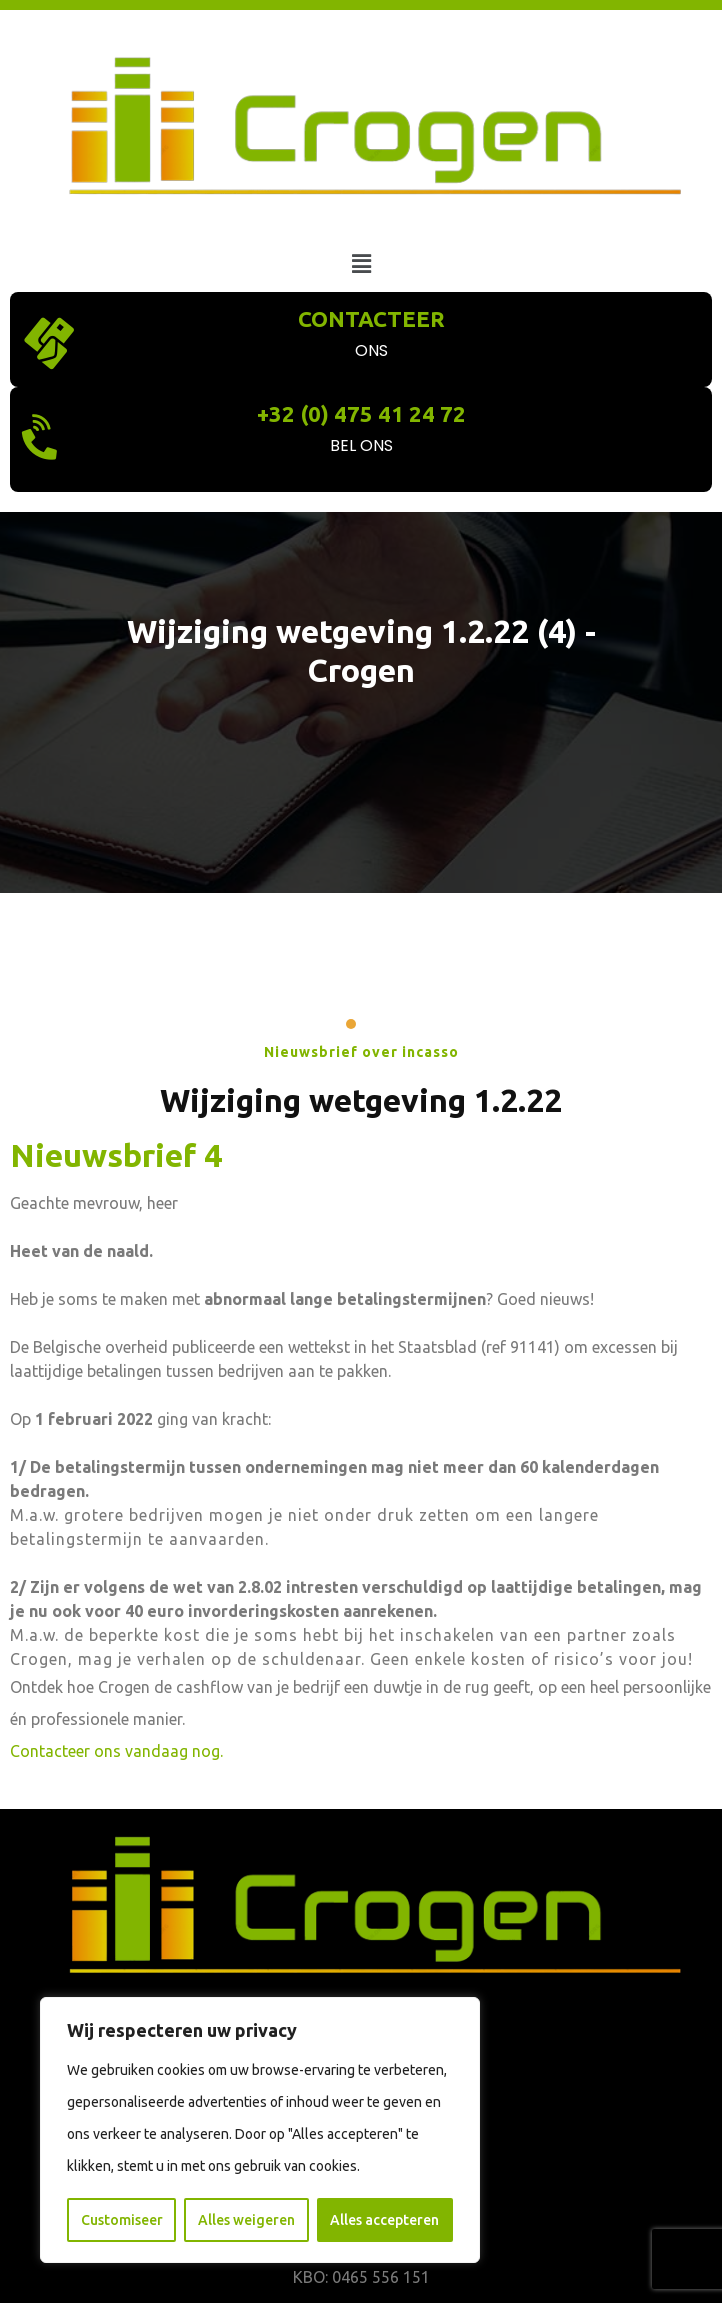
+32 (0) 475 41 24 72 (361, 413)
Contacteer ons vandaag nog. (116, 1751)
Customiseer (122, 2220)
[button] (361, 263)
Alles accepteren (384, 2220)
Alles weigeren (246, 2220)
